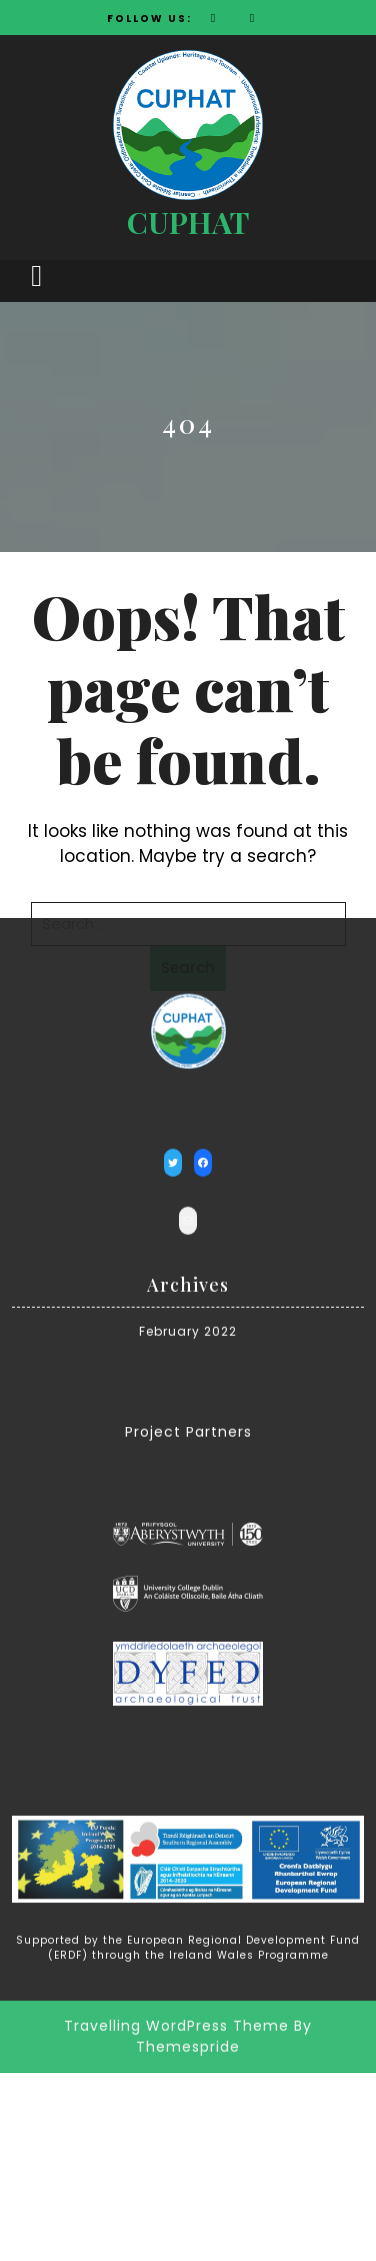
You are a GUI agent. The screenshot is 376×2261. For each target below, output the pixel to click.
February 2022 (188, 1237)
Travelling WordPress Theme (176, 1932)
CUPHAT (188, 222)
